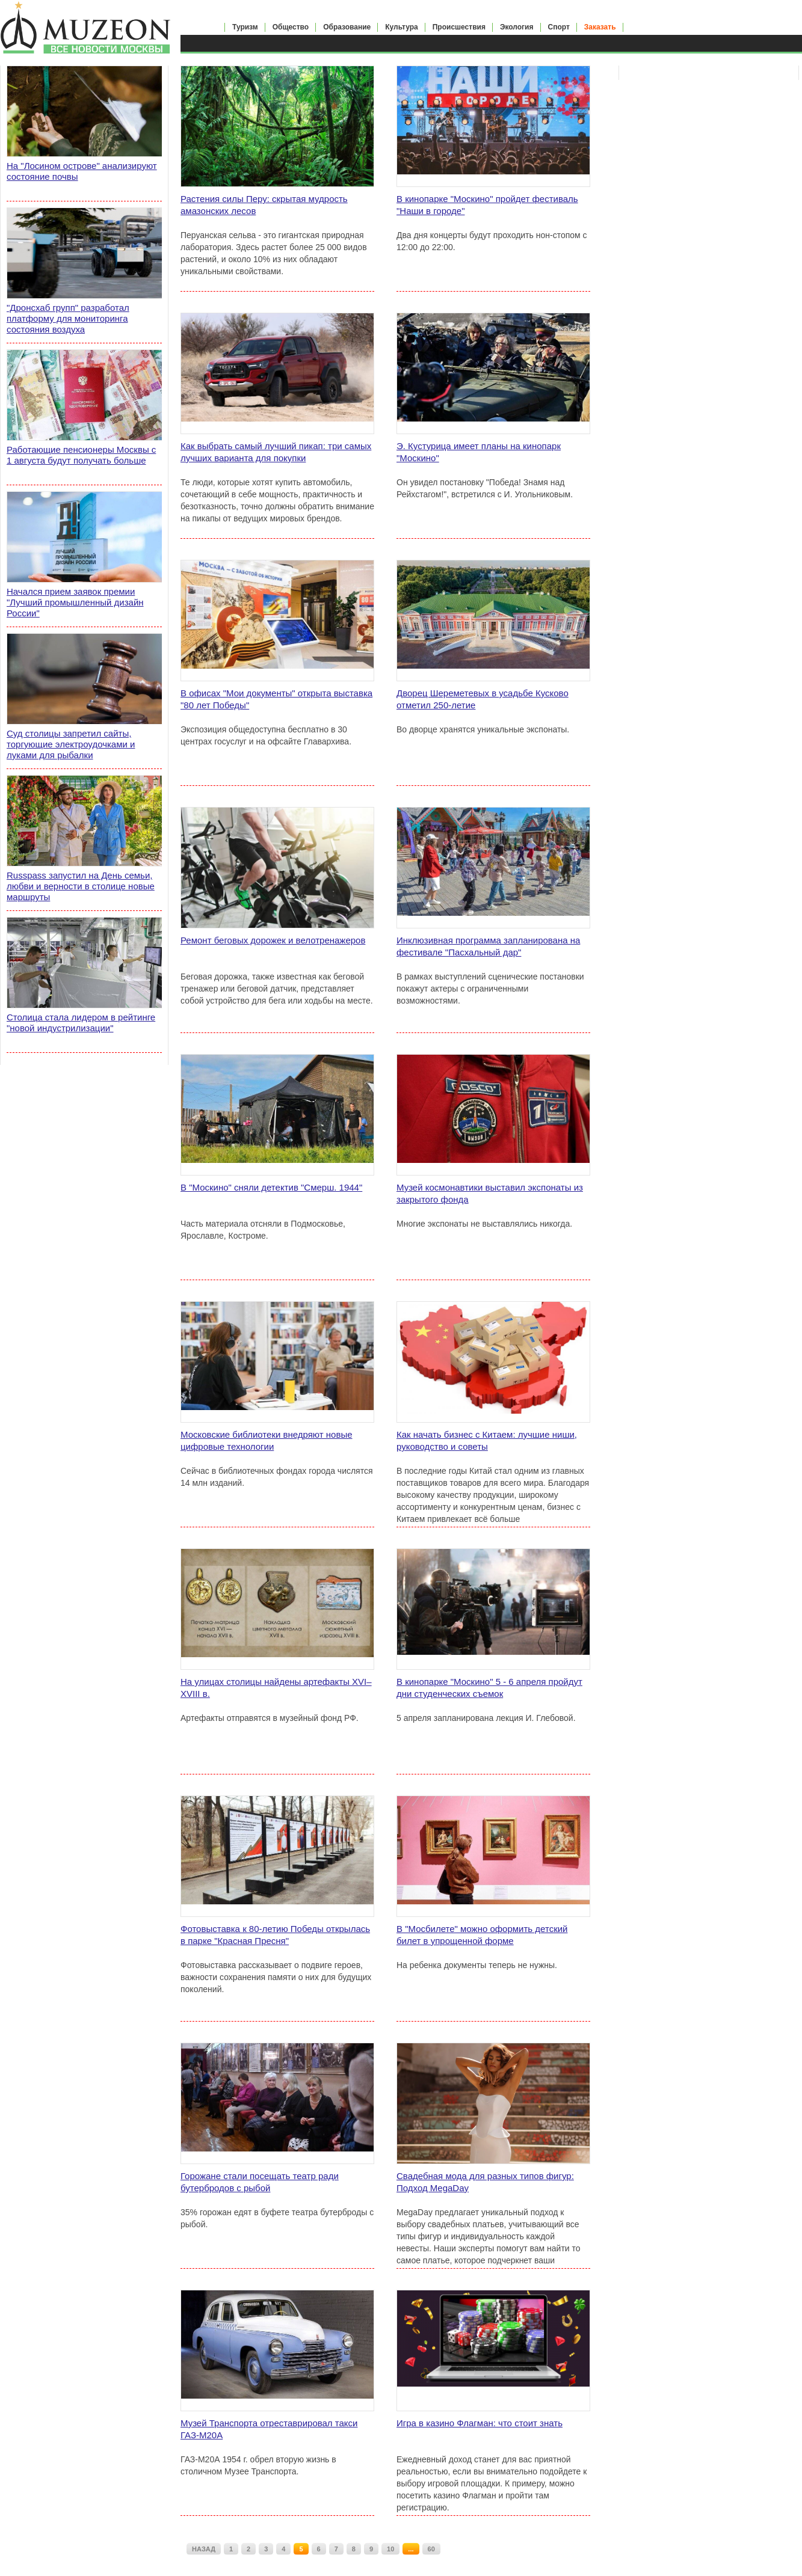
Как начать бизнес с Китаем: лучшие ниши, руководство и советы (486, 1440)
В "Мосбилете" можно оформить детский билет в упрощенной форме (481, 1935)
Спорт (559, 27)
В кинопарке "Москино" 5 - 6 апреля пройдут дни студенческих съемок (489, 1687)
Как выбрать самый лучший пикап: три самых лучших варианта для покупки (275, 452)
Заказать (600, 27)
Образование (347, 27)
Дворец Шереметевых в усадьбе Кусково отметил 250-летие (482, 699)
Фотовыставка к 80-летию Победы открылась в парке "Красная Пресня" (275, 1935)
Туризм (245, 27)
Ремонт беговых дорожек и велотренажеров (272, 940)
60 (431, 2549)
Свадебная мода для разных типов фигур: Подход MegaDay (485, 2182)
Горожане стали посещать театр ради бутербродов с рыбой (259, 2182)
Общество (291, 27)
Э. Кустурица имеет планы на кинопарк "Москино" (478, 452)
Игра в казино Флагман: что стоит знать (479, 2423)
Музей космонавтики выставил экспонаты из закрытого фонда (489, 1193)
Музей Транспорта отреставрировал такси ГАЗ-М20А (268, 2429)
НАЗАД (203, 2549)
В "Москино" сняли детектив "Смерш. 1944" (271, 1187)
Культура (401, 27)
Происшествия (459, 27)
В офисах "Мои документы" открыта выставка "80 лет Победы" (276, 699)
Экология (517, 27)
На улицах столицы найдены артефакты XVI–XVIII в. (276, 1687)
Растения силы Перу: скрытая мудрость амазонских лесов (264, 205)
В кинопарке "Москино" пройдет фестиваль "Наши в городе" (487, 205)
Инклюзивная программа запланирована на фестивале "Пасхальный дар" (488, 946)
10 (390, 2549)
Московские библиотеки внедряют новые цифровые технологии (266, 1440)
